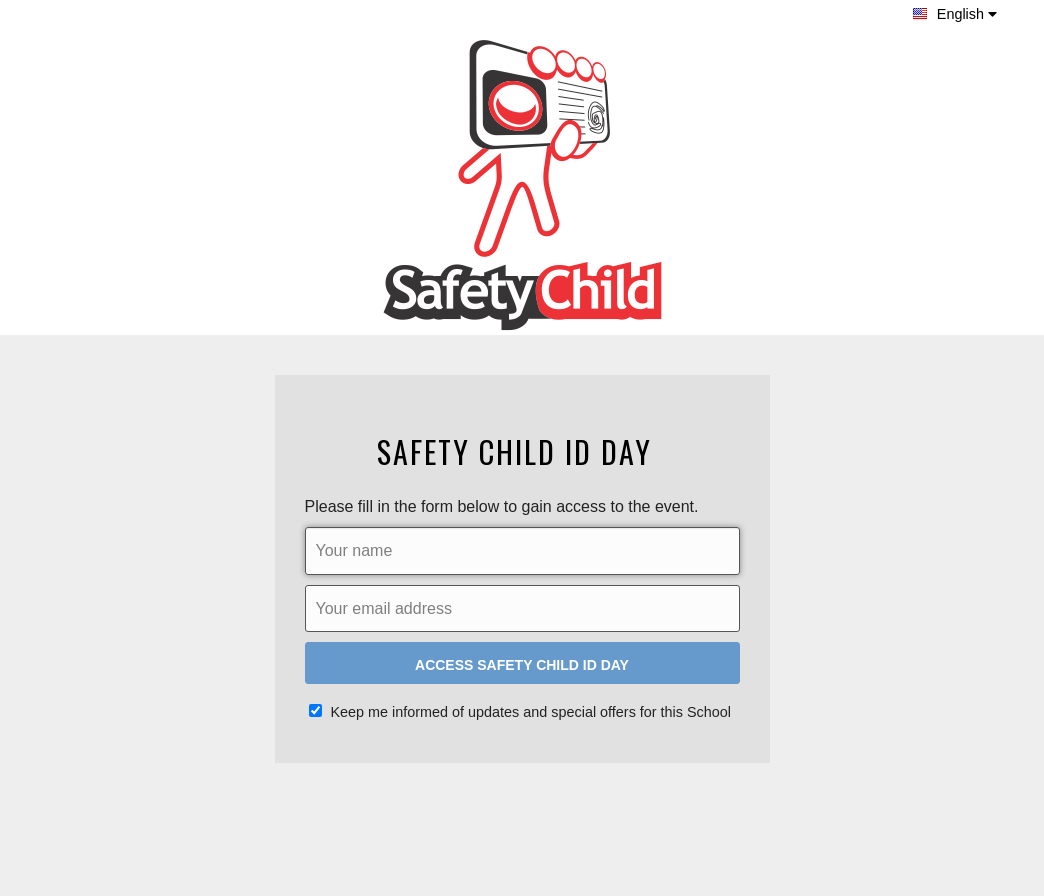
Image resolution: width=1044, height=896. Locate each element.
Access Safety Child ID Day (522, 665)
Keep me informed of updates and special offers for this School (520, 712)
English (954, 14)
